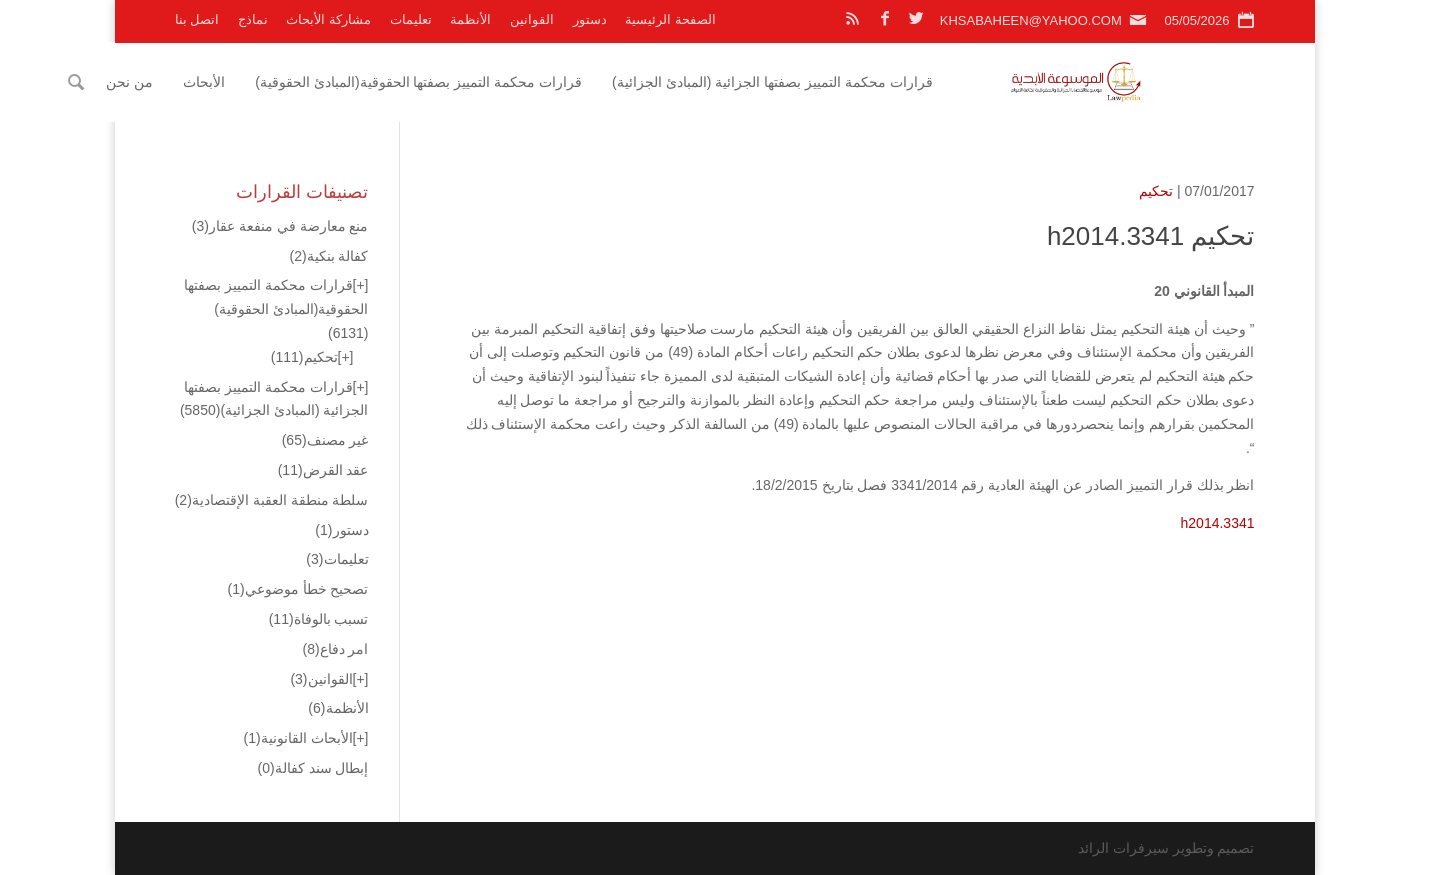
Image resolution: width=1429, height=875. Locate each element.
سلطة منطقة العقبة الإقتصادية (272, 500)
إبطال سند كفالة (313, 768)
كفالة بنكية (328, 256)
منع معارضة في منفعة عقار (280, 226)
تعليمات (411, 19)
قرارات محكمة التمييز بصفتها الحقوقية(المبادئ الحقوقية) (526, 82)
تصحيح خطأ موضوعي (298, 589)
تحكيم (1156, 191)
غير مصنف (325, 440)
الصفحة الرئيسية (670, 19)
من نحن (238, 82)
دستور (590, 19)
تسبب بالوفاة (319, 619)
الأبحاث (312, 82)
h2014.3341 (1218, 523)
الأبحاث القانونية (298, 738)
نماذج (253, 19)
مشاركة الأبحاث (328, 19)
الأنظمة (470, 19)
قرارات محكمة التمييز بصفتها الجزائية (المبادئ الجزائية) (880, 82)
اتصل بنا (197, 19)
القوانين (532, 19)
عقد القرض (323, 470)
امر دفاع (335, 649)
